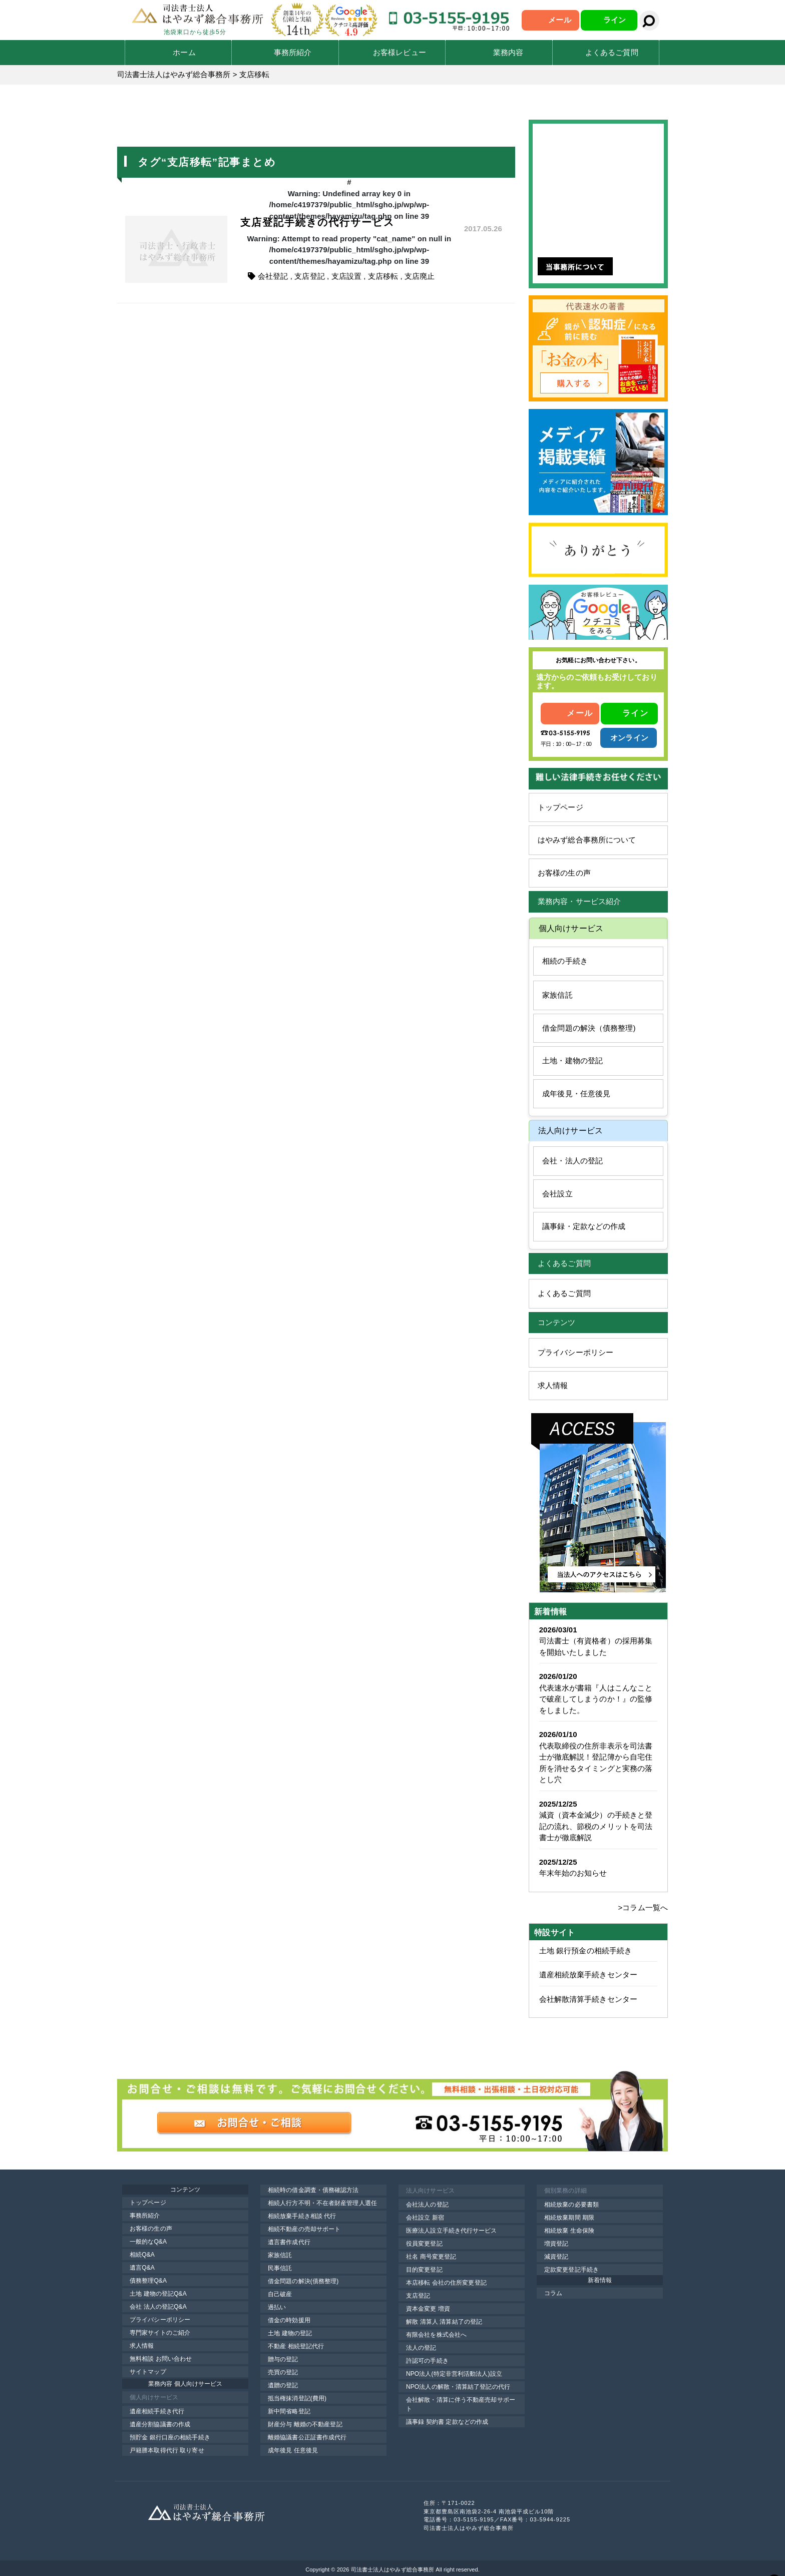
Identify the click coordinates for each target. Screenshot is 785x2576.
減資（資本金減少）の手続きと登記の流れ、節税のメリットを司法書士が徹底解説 (596, 1826)
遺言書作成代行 (289, 2242)
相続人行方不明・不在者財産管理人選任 (322, 2203)
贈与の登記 (283, 2359)
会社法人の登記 (427, 2204)
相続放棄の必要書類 (571, 2204)
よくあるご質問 (611, 52)
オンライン (629, 737)
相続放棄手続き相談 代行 (302, 2216)
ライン (614, 20)
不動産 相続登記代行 (296, 2346)
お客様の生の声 (564, 873)
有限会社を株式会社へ (436, 2334)
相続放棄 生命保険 (569, 2230)
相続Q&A (142, 2254)
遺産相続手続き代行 (157, 2411)
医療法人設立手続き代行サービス (451, 2230)
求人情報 (553, 1385)
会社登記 (273, 276)
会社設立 (557, 1193)
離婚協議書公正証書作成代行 (307, 2437)
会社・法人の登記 (572, 1160)
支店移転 (383, 276)
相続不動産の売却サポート (304, 2229)
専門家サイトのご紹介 (160, 2332)
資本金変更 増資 (428, 2308)
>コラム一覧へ (643, 1907)
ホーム (184, 52)
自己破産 (280, 2294)
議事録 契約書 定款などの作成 (447, 2421)
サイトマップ (148, 2371)
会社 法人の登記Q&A (158, 2306)
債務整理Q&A (148, 2280)
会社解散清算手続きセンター (588, 1999)
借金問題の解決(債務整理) (303, 2281)
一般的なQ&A (148, 2241)
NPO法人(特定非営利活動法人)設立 (454, 2373)
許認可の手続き (427, 2360)
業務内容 (508, 52)
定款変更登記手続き (571, 2269)
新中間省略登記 (289, 2411)
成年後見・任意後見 (576, 1093)
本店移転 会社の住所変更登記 (446, 2282)
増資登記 (556, 2243)
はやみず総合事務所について (587, 839)
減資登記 (556, 2256)
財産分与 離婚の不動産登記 (305, 2424)
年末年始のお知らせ (573, 1873)
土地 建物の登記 (290, 2333)
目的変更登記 (424, 2269)
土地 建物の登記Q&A (158, 2293)
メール (559, 20)
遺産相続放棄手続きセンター (588, 1974)
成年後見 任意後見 (293, 2450)
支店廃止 (420, 276)
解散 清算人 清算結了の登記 (444, 2321)
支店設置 (346, 276)
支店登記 (309, 276)
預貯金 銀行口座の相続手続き (170, 2437)
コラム (553, 2293)
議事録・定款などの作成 (583, 1226)
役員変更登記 (424, 2243)
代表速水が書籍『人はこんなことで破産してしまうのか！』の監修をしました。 (596, 1698)
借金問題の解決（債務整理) (588, 1028)
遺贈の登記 (283, 2385)
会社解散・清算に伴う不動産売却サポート (460, 2404)
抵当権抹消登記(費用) (297, 2398)
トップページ (560, 807)
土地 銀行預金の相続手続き (585, 1950)
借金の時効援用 (289, 2320)
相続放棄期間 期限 (569, 2217)
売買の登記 (283, 2372)
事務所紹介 (293, 52)
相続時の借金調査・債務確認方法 (313, 2190)
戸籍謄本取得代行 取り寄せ (167, 2450)
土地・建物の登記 (572, 1060)
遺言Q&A (142, 2267)
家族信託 (557, 995)
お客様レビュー (399, 52)
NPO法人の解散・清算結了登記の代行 (458, 2386)
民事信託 (280, 2268)
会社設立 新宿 (425, 2217)
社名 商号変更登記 (431, 2256)
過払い (277, 2307)
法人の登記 (421, 2347)
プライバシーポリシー (575, 1352)
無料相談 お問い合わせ (161, 2358)
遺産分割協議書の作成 (160, 2424)
